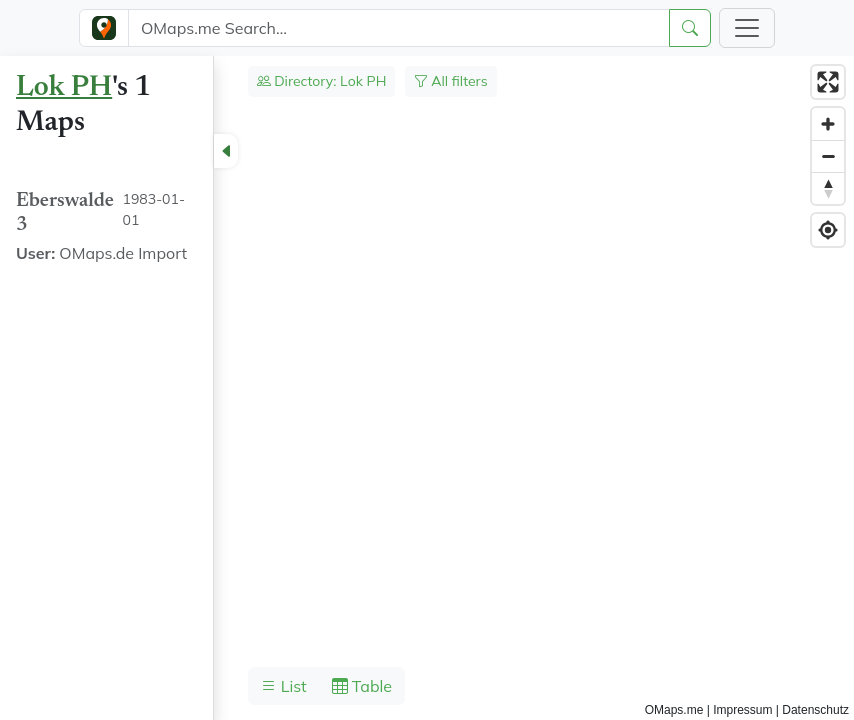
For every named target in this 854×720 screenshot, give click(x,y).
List (284, 686)
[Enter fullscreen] (828, 82)
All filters (451, 81)
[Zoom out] (828, 156)
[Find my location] (828, 230)
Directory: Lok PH (322, 81)
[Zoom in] (828, 124)
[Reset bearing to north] (828, 188)
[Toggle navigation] (747, 28)
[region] (427, 388)
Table (362, 686)
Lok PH (64, 88)
